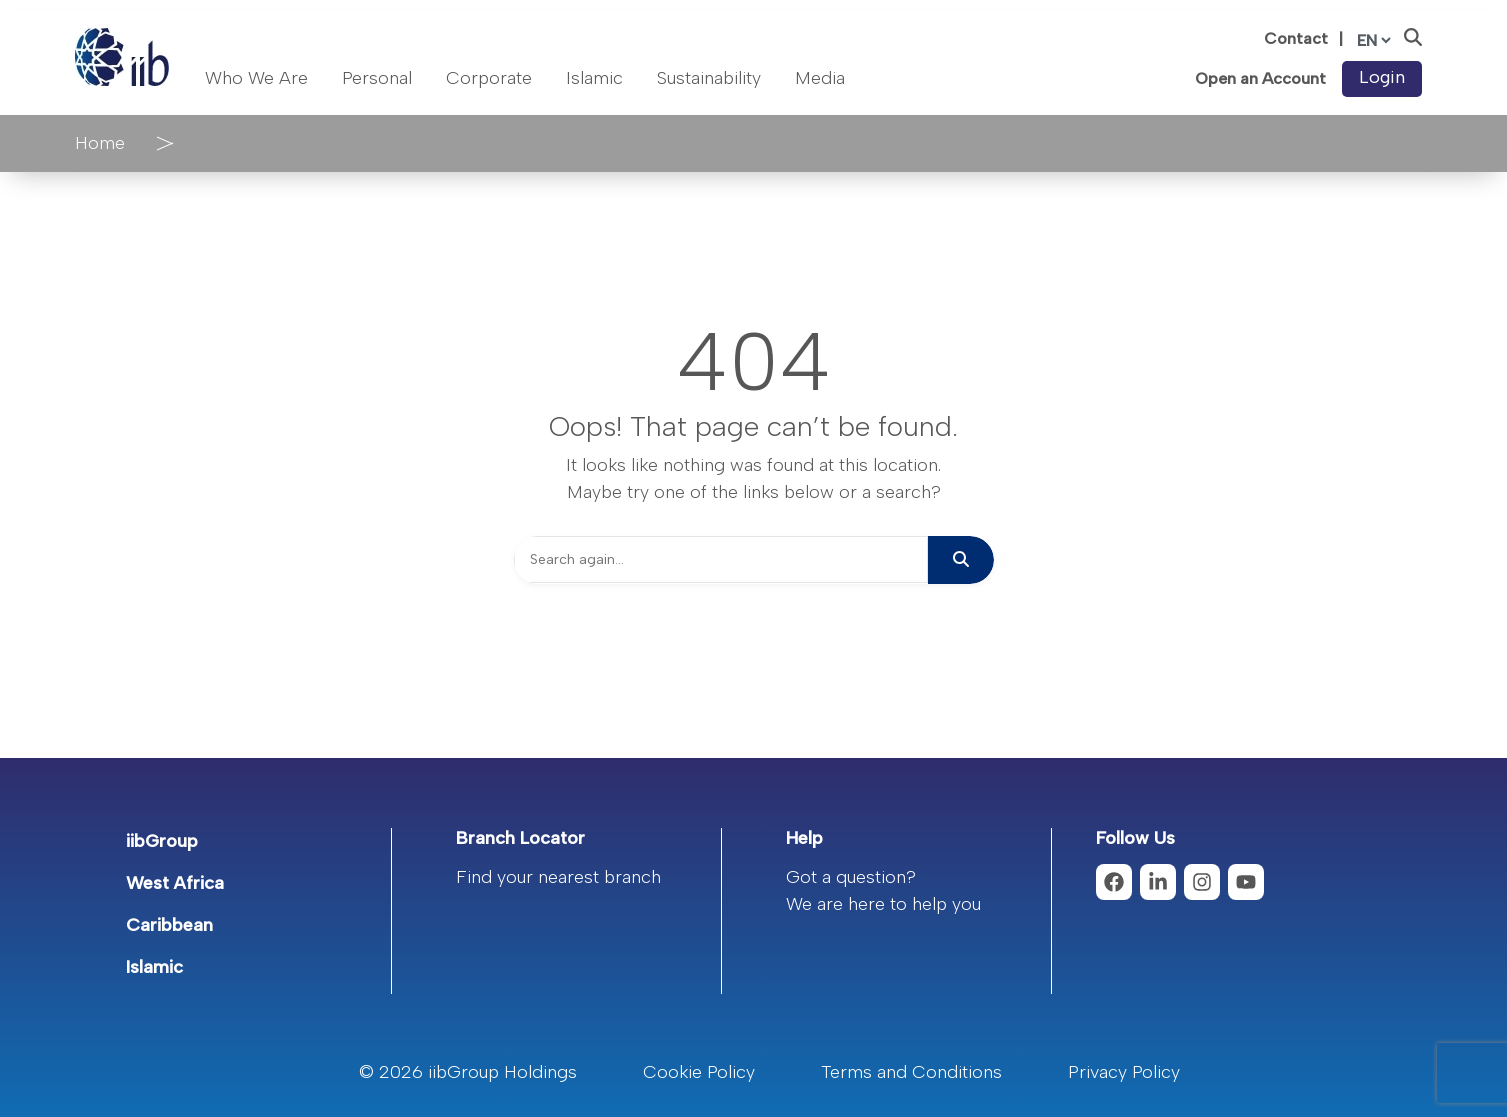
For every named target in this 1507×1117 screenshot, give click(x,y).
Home (100, 143)
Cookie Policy (699, 1072)
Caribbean (169, 925)
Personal (377, 78)
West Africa (175, 883)
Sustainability (709, 78)
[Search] (721, 559)
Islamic (594, 78)
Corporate (489, 78)
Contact (1296, 38)
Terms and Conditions (911, 1072)
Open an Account (1260, 79)
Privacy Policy (1124, 1072)
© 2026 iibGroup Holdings (468, 1072)
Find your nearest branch (558, 877)
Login (1382, 77)
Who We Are (256, 78)
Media (820, 78)
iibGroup (162, 841)
